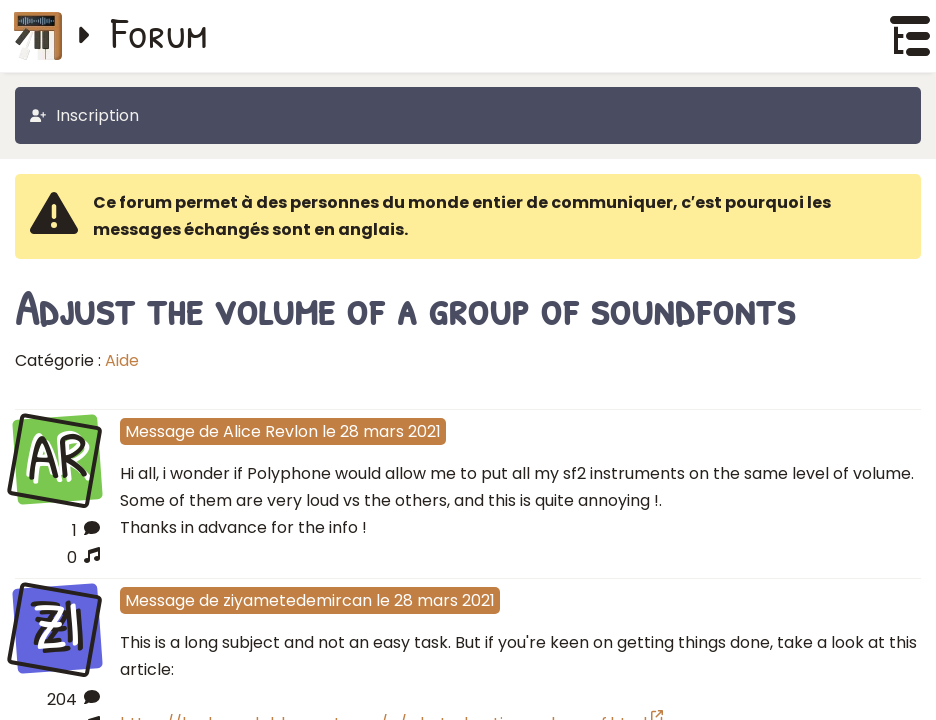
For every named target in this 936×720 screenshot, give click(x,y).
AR (57, 457)
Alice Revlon (270, 431)
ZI (57, 625)
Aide (122, 360)
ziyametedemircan (297, 600)
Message (160, 431)
